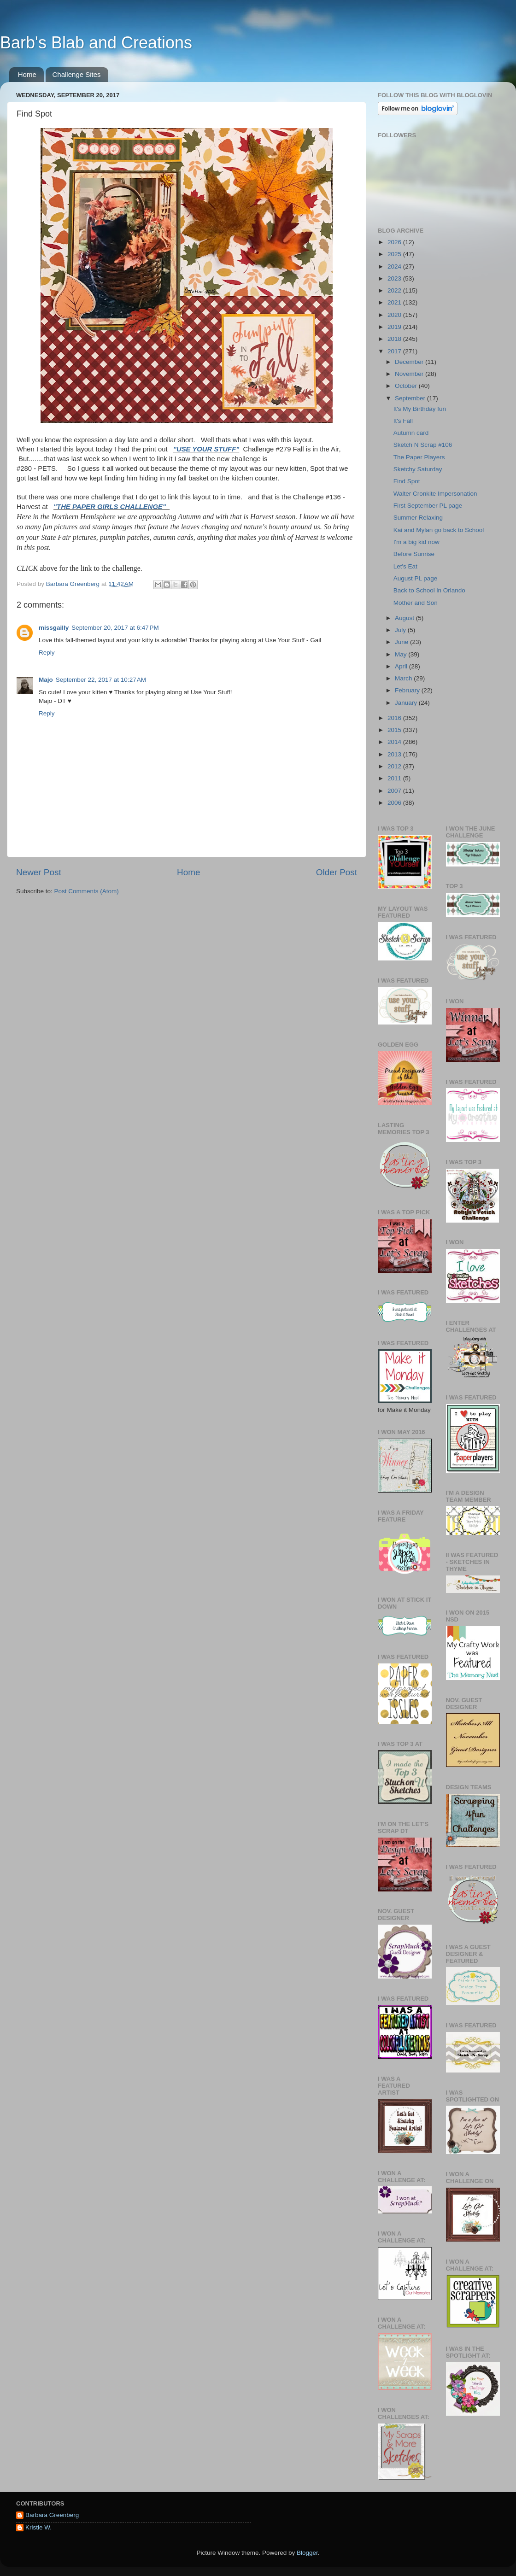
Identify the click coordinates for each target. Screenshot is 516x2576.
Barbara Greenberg (52, 2515)
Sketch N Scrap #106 (422, 444)
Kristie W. (38, 2527)
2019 (395, 326)
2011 (395, 778)
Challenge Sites (77, 74)
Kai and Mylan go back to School (438, 530)
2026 (395, 242)
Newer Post (38, 872)
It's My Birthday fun (419, 408)
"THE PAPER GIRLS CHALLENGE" (111, 506)
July (401, 629)
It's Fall (403, 420)
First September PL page (428, 505)
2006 (395, 802)
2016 (395, 717)
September (411, 398)
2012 (395, 766)
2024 (395, 266)
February (408, 690)
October (407, 385)
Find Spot (406, 481)
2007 (395, 790)
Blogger (307, 2552)
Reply (47, 652)
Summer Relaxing (418, 517)
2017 (395, 351)
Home (27, 74)
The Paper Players (419, 457)
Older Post (336, 872)
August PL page (415, 578)
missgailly (54, 627)
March (404, 678)
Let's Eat (405, 566)
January (407, 702)
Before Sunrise (413, 553)
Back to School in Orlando (429, 590)
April (402, 666)
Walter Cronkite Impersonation (435, 493)
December (410, 361)
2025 (395, 254)
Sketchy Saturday (417, 469)
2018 (395, 338)
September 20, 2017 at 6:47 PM (115, 627)
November (410, 373)
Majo (46, 679)
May (401, 654)
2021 (395, 302)
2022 (395, 290)
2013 (395, 754)
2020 (395, 314)
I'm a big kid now (416, 542)
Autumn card (411, 432)
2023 (395, 278)
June (402, 641)
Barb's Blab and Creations (96, 42)
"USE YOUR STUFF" (206, 449)
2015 (395, 729)
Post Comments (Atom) (86, 891)
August (405, 618)
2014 (395, 741)
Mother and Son (415, 602)
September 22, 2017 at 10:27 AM (101, 679)
